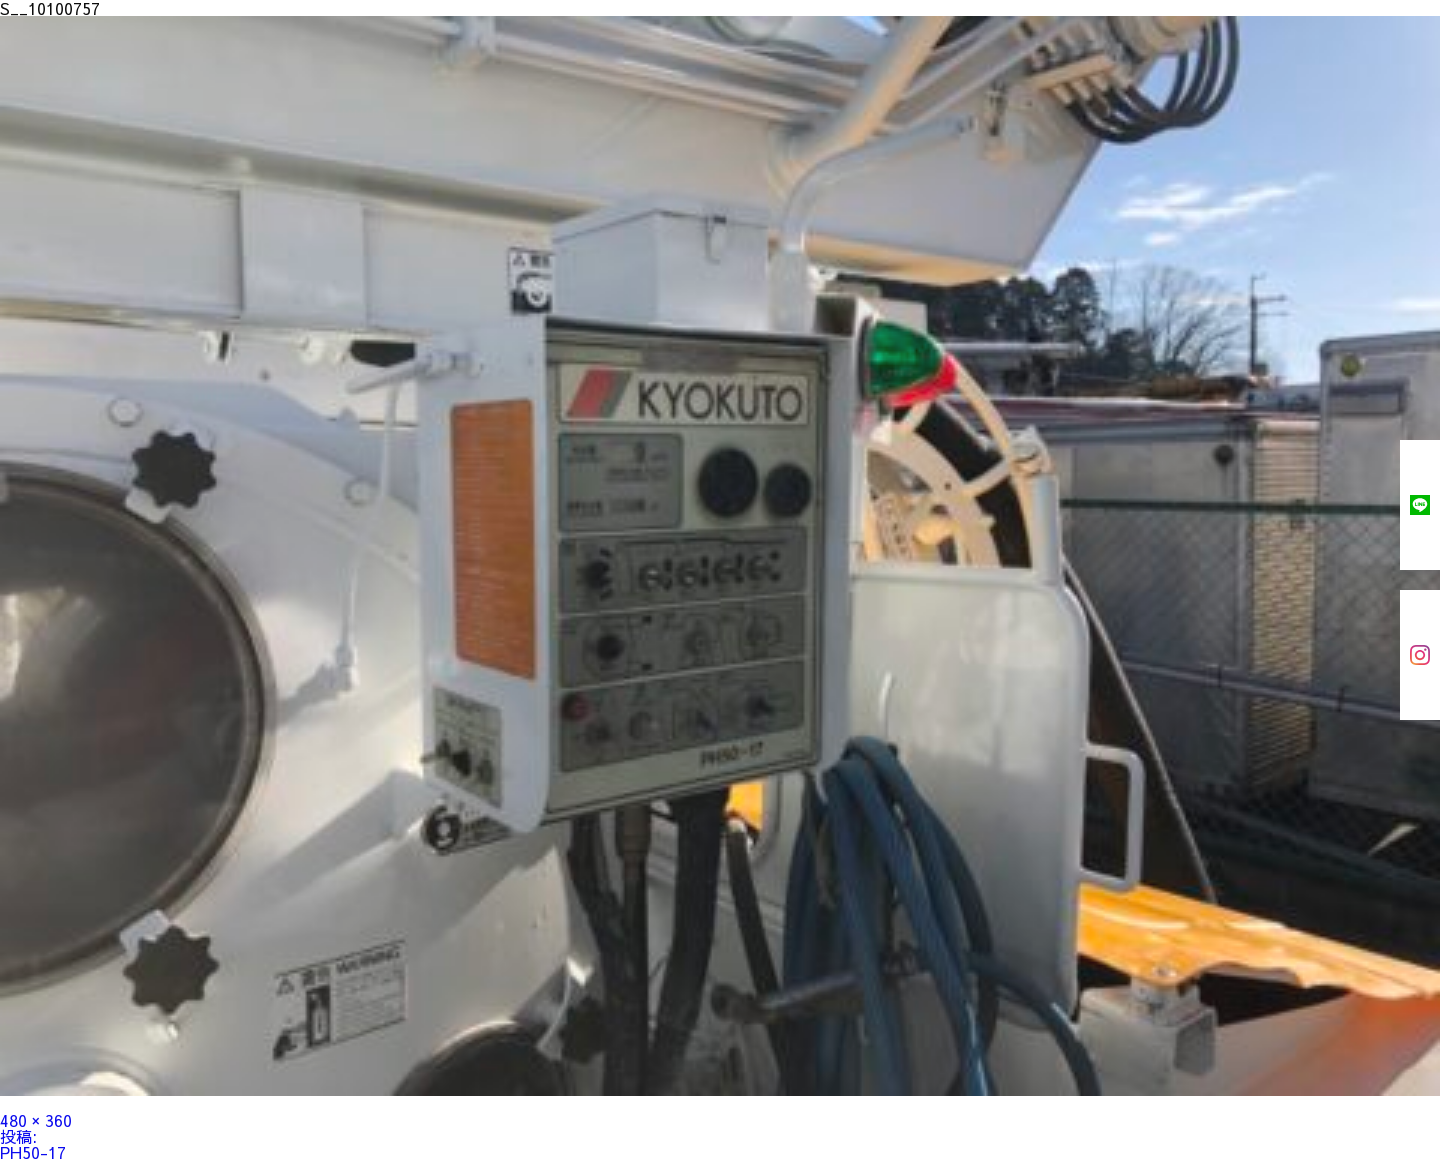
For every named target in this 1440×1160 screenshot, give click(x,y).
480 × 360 (36, 1120)
